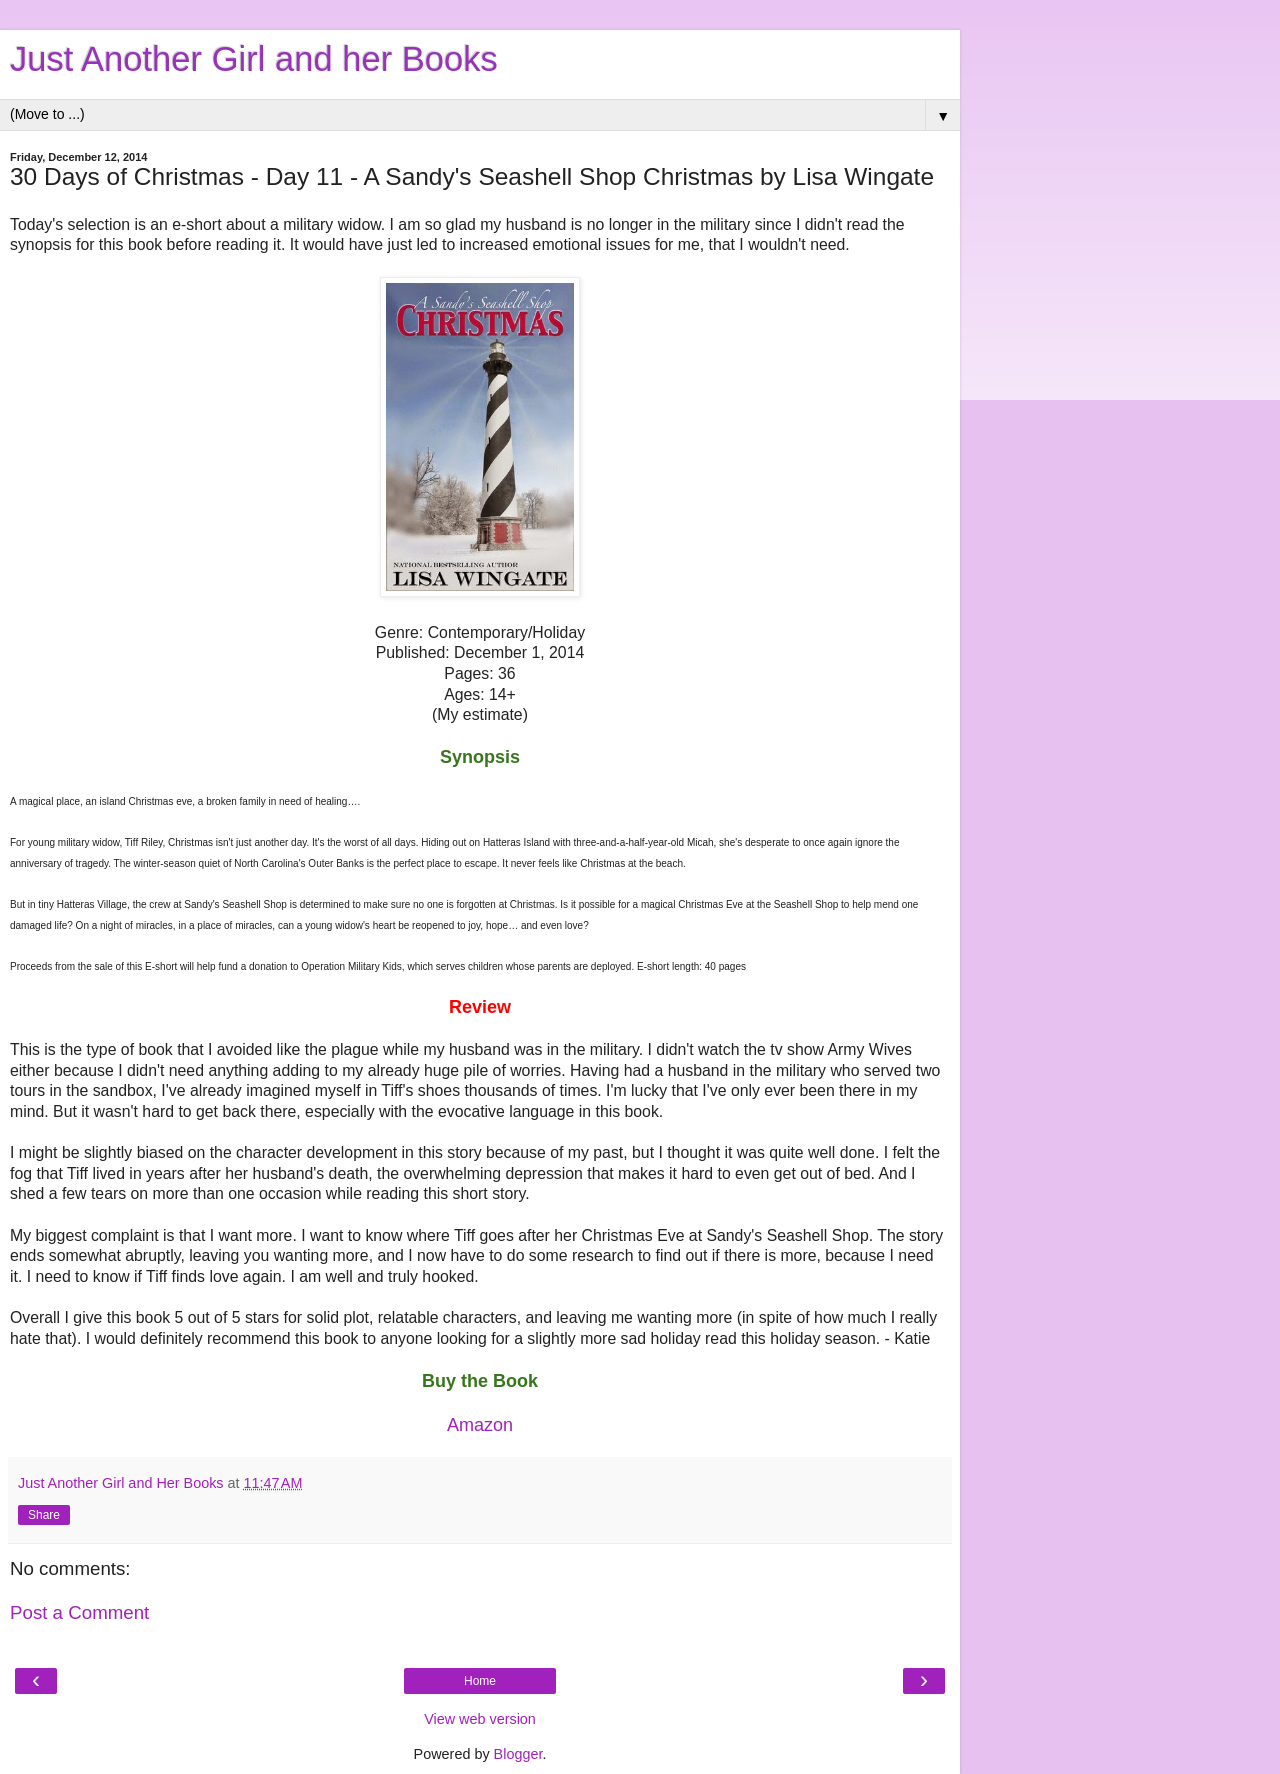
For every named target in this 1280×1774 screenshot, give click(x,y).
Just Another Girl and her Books (254, 59)
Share (44, 1515)
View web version (480, 1719)
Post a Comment (79, 1612)
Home (480, 1681)
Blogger (518, 1754)
